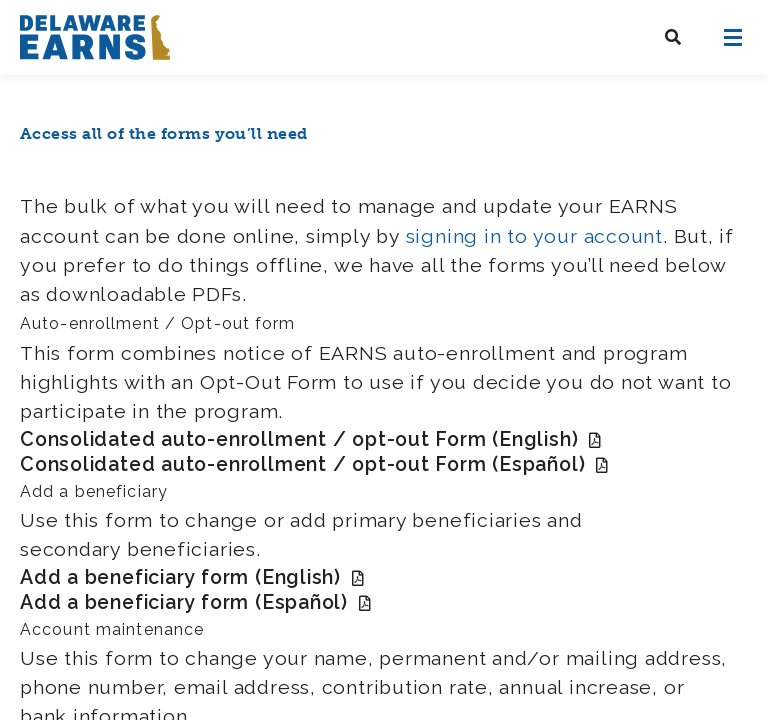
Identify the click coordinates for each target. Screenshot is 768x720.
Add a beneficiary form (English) (192, 577)
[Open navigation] (733, 37)
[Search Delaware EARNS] (673, 37)
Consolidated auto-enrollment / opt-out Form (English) (311, 439)
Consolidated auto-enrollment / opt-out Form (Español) (314, 464)
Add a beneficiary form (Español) (196, 602)
